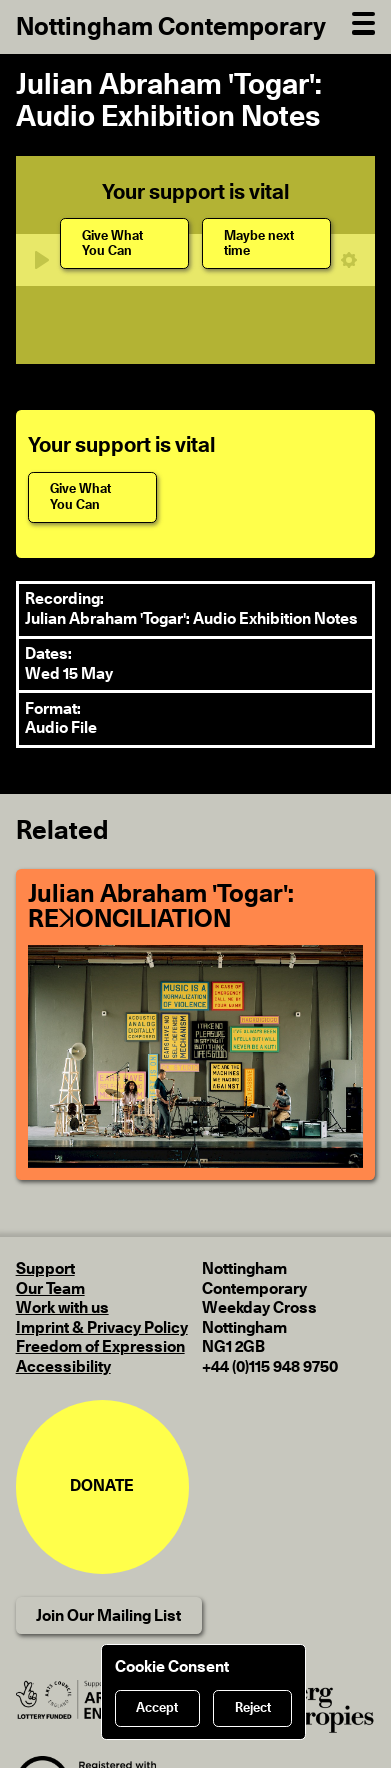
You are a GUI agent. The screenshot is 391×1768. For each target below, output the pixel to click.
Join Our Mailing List (108, 1616)
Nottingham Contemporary (171, 27)
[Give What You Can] (124, 243)
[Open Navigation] (364, 21)
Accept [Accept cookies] (157, 1708)
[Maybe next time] (266, 243)
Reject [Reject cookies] (253, 1708)
